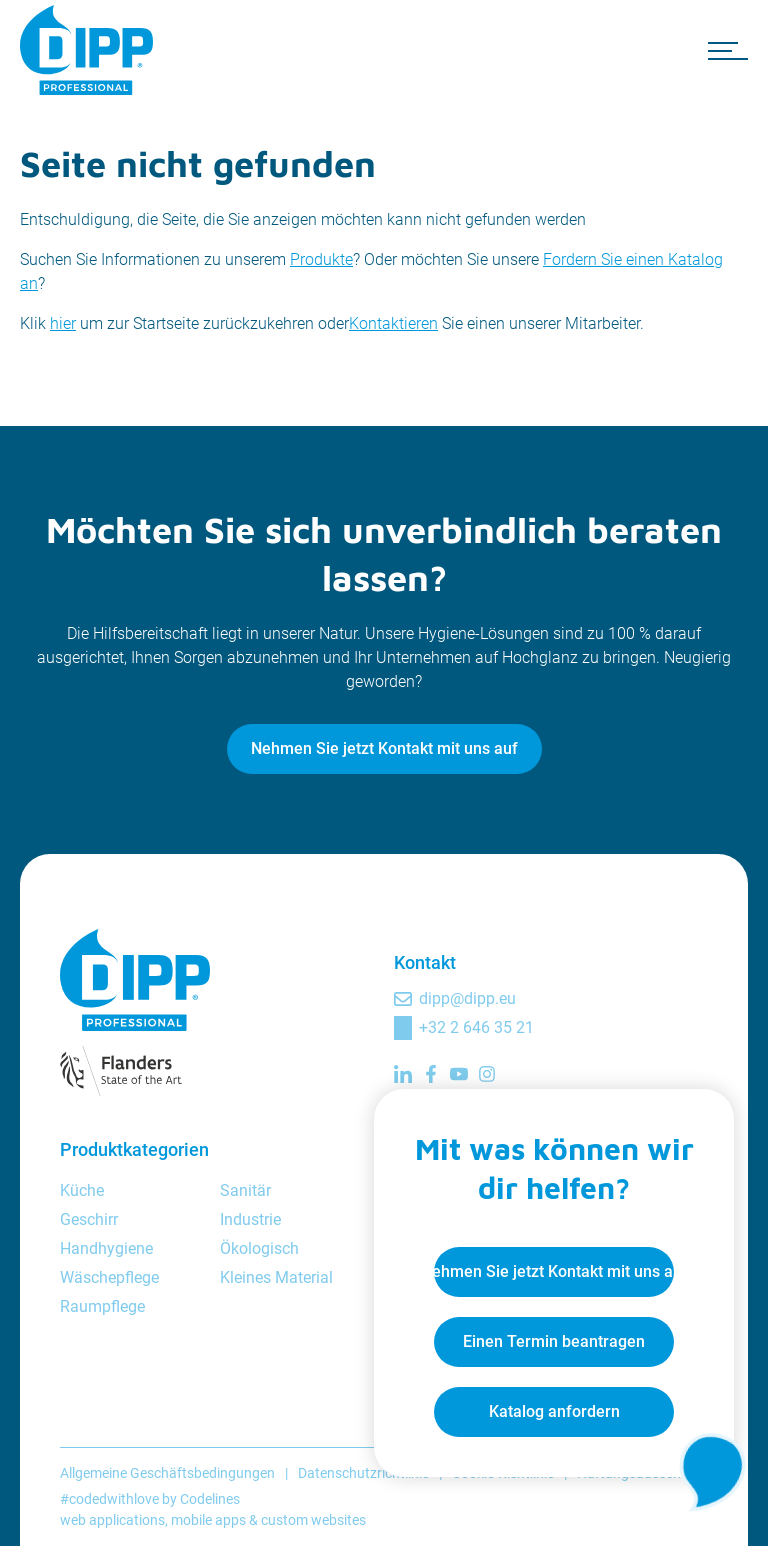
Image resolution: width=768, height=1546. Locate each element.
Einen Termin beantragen (554, 1341)
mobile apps (208, 1520)
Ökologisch (259, 1248)
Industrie (250, 1219)
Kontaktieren (393, 323)
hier (63, 323)
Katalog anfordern (554, 1411)
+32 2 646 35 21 (476, 1027)
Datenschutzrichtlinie (363, 1473)
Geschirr (89, 1219)
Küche (82, 1190)
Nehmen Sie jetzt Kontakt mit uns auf (384, 748)
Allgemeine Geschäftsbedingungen (167, 1473)
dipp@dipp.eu (467, 998)
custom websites (313, 1520)
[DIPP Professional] (90, 50)
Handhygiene (106, 1248)
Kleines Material (276, 1277)
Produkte (321, 259)
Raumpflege (102, 1306)
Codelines (210, 1499)
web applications (112, 1520)
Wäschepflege (109, 1277)
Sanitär (245, 1190)
